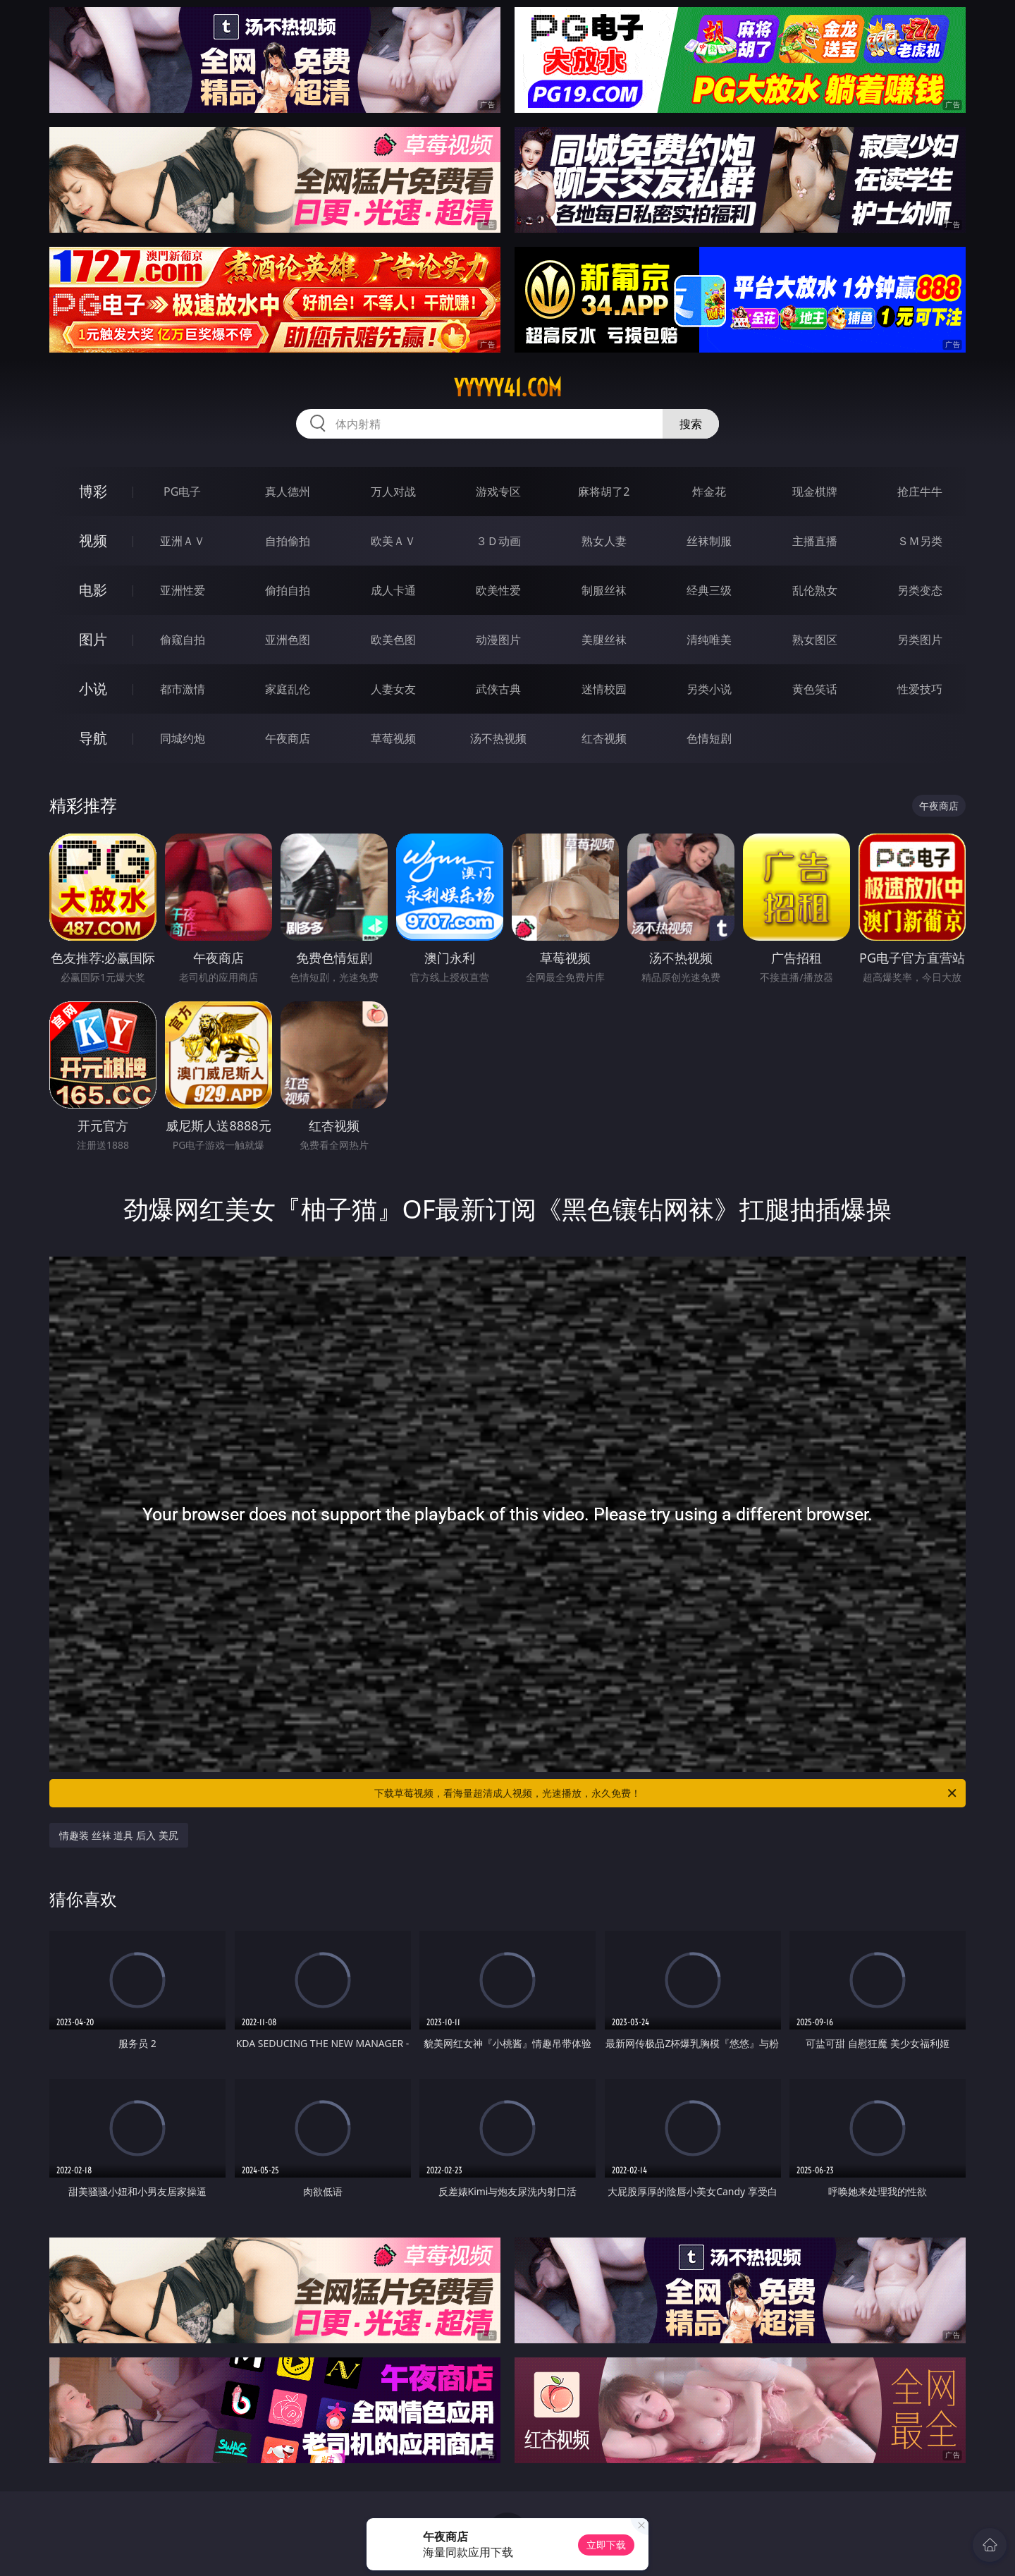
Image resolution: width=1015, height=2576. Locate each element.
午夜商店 (287, 738)
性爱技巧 (919, 689)
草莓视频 (393, 738)
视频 (93, 540)
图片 (93, 639)
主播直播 (814, 541)
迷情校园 (604, 689)
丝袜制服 (709, 541)
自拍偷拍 (287, 541)
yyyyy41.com (508, 388)
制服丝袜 (604, 590)
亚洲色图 (287, 639)
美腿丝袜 (604, 639)
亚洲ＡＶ (182, 541)
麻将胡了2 (603, 491)
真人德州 (287, 491)
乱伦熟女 (814, 590)
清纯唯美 (709, 639)
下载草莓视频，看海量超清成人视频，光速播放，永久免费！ (666, 1793)
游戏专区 (498, 491)
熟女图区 (814, 639)
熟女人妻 (604, 541)
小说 (93, 688)
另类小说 (709, 689)
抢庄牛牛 (919, 491)
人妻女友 (393, 689)
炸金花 (709, 491)
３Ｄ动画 (498, 541)
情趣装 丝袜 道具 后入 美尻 (118, 1835)
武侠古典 (498, 689)
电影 (93, 589)
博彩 (93, 491)
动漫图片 (498, 639)
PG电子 (182, 491)
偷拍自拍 (287, 590)
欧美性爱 (498, 590)
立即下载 (606, 2544)
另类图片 (919, 639)
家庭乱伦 (287, 689)
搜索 (690, 424)
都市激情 (182, 689)
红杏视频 (604, 738)
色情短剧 (709, 738)
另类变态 (919, 590)
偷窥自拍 (182, 639)
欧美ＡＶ (393, 541)
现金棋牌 (814, 491)
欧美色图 (393, 639)
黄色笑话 (814, 689)
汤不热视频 (498, 738)
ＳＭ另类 (919, 541)
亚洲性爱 (182, 590)
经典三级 (709, 590)
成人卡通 (393, 590)
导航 (93, 737)
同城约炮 (182, 738)
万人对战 (393, 491)
